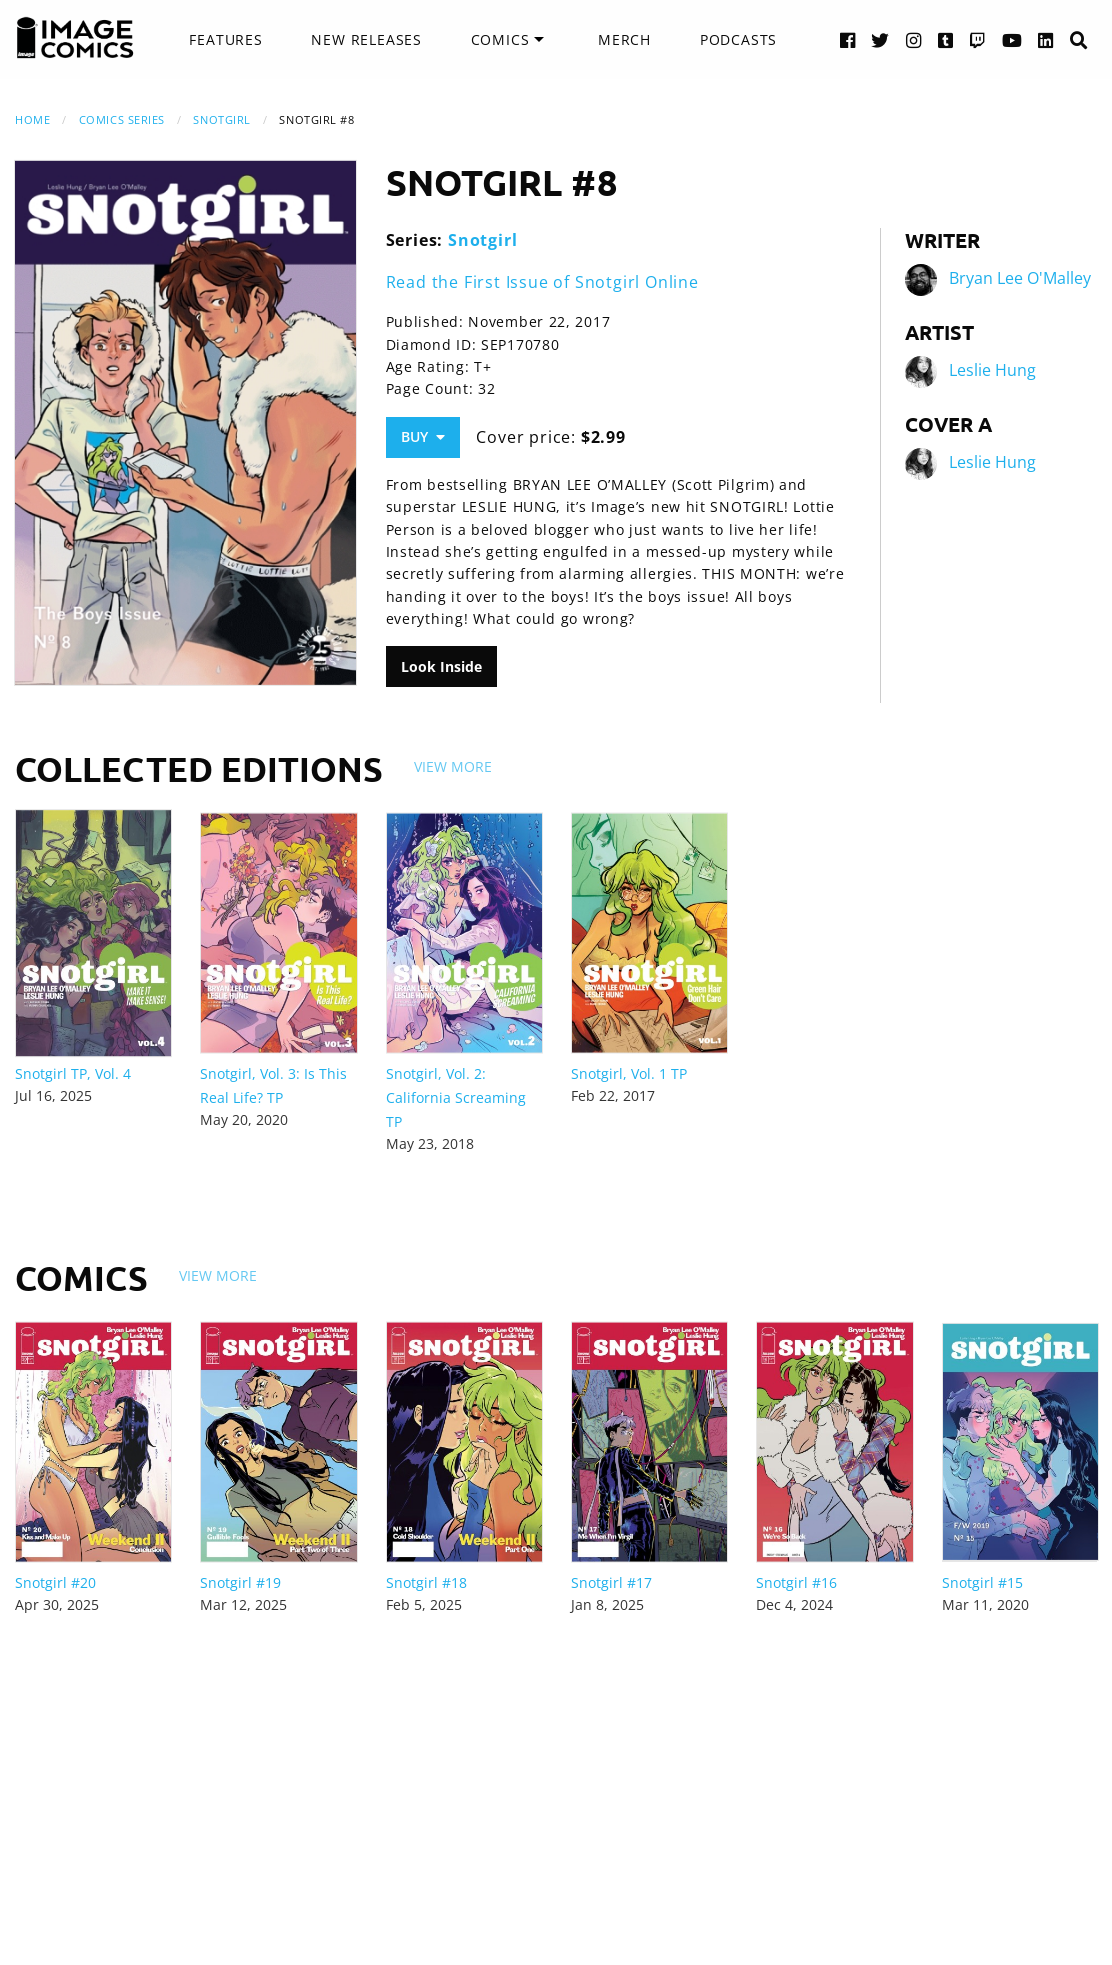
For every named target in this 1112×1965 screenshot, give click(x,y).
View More (453, 766)
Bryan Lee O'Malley (1020, 278)
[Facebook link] (848, 39)
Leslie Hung (992, 370)
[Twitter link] (880, 39)
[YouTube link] (1012, 39)
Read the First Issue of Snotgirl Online (542, 282)
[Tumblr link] (946, 39)
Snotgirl (221, 119)
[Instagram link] (914, 39)
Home (32, 119)
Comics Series (122, 119)
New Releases (366, 39)
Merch (624, 39)
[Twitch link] (978, 39)
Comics (500, 39)
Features (225, 39)
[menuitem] (225, 40)
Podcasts (738, 39)
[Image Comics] (75, 38)
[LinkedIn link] (1046, 39)
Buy (423, 436)
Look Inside (441, 666)
